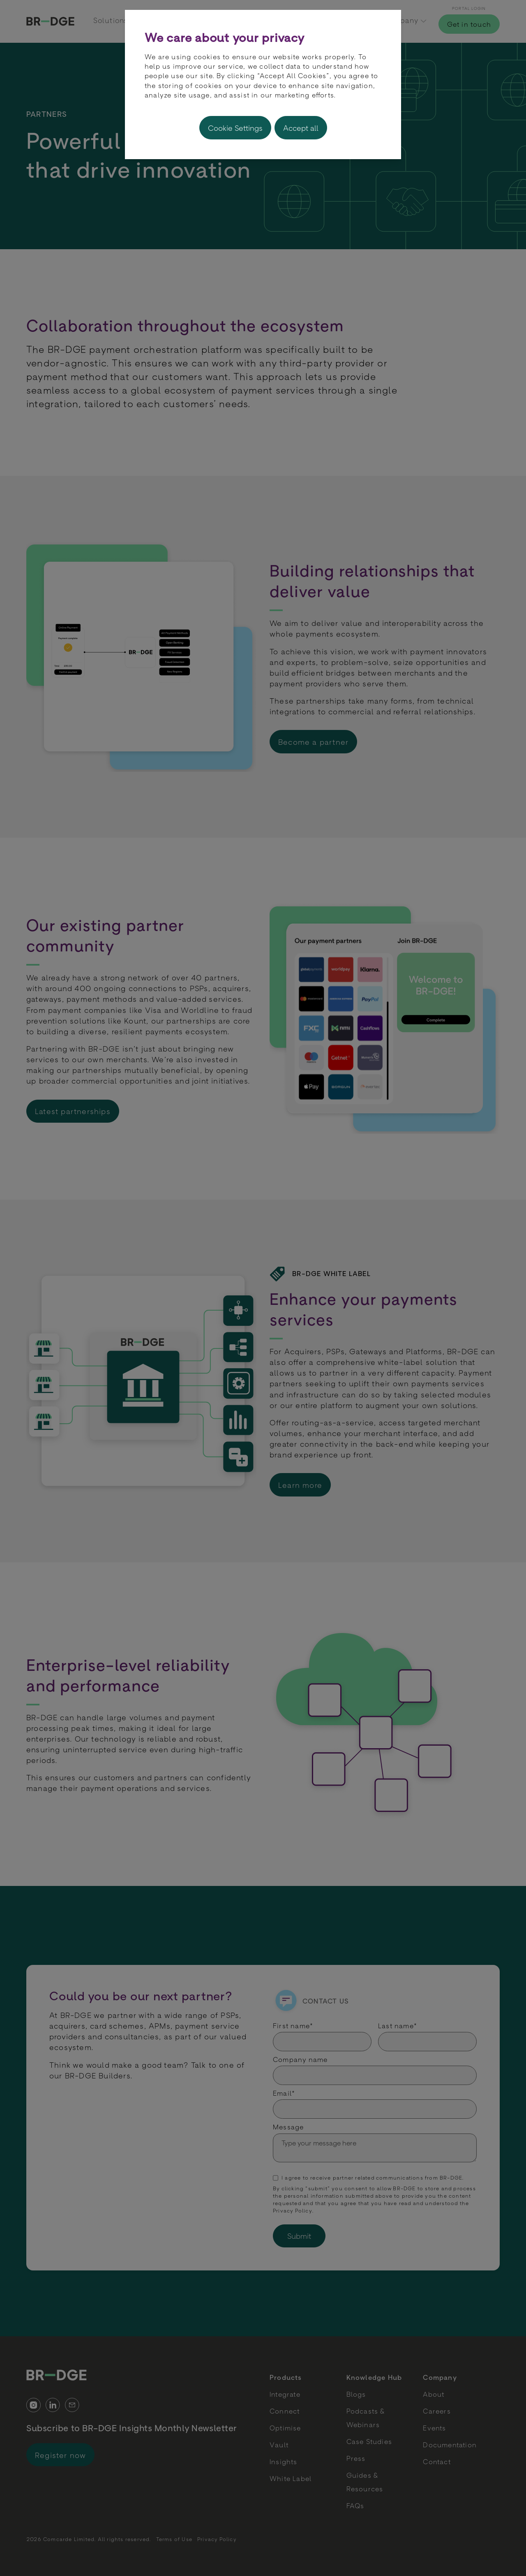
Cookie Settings (235, 127)
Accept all (300, 127)
